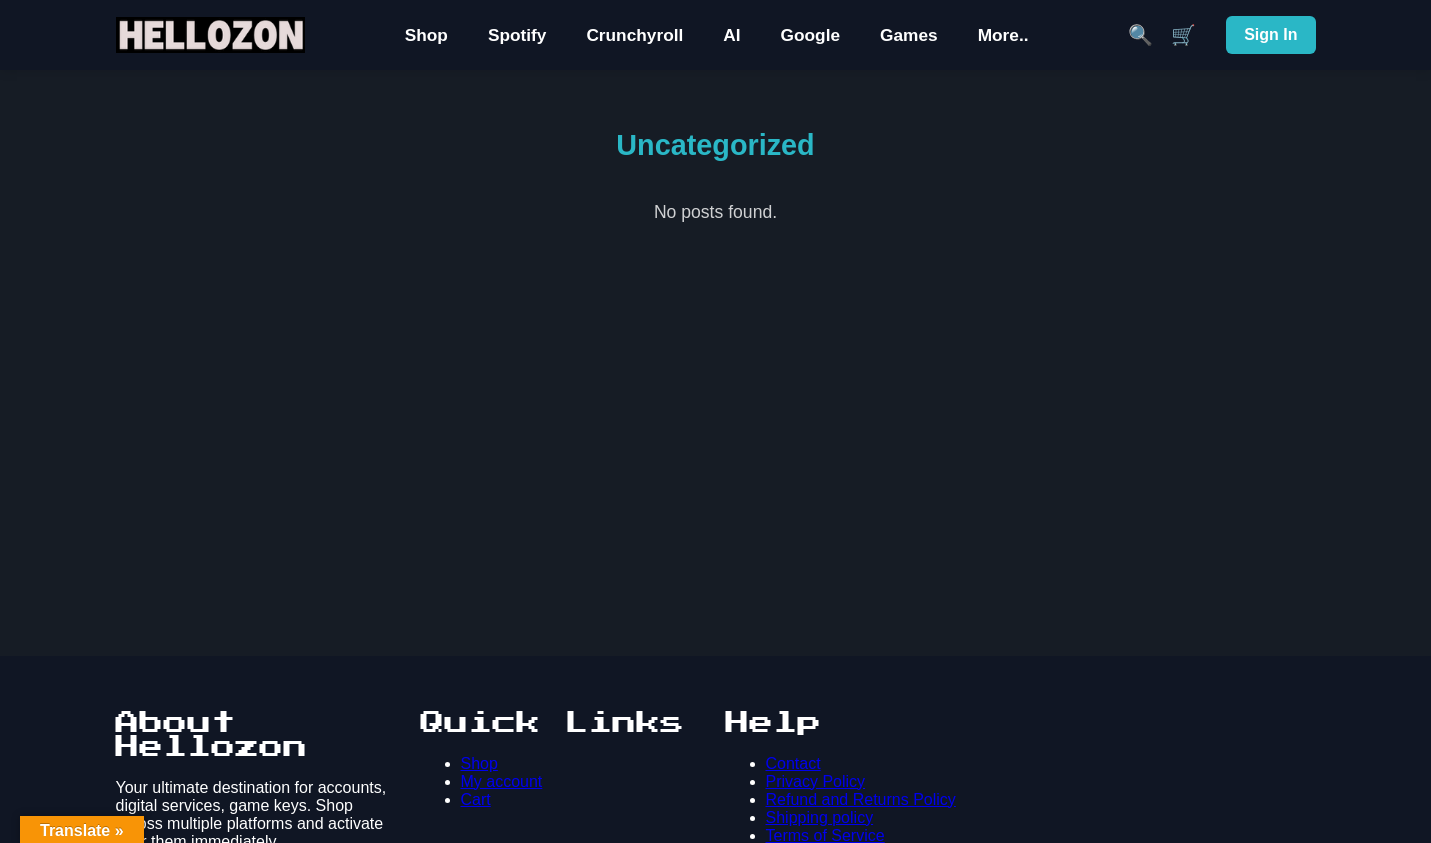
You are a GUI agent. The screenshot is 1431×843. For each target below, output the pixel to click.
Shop (426, 35)
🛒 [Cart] (1183, 35)
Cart (476, 799)
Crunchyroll (634, 35)
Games (909, 35)
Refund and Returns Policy (861, 799)
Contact (793, 763)
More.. (1003, 35)
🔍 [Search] (1140, 35)
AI (731, 35)
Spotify (517, 35)
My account (502, 781)
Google (810, 35)
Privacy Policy (816, 781)
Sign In (1270, 34)
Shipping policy (820, 817)
